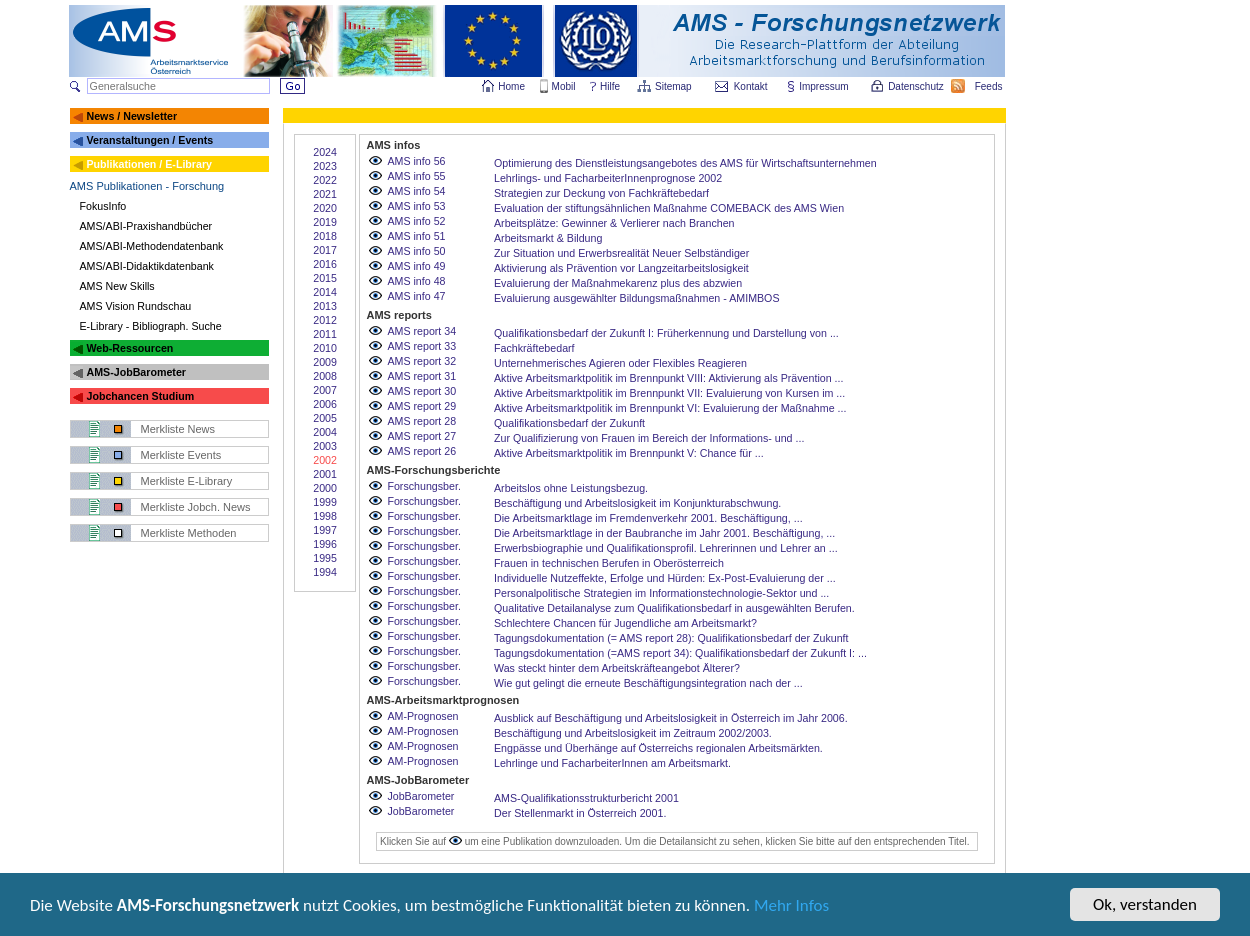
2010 (325, 348)
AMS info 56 (416, 161)
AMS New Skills (117, 286)
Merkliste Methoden (189, 533)
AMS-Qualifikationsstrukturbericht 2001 (586, 798)
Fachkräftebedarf (534, 348)
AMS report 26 (421, 451)
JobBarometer (420, 796)
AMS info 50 (416, 251)
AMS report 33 (421, 346)
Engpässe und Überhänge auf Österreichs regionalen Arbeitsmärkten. (658, 748)
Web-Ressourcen (129, 348)
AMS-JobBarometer (135, 372)
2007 (325, 390)
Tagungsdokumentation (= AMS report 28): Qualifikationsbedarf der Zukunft (671, 638)
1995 (325, 558)
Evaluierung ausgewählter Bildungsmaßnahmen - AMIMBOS (637, 298)
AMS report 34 (421, 331)
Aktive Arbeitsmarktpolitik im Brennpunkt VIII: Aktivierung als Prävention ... (668, 378)
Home (511, 86)
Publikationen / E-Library (149, 164)
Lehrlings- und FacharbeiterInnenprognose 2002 (608, 178)
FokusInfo (103, 206)
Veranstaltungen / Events (149, 140)
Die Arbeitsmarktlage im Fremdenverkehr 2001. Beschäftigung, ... (648, 518)
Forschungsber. (423, 486)
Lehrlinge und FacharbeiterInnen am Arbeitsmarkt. (612, 763)
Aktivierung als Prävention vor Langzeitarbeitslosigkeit (621, 268)
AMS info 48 (416, 281)
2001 (325, 474)
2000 (325, 488)
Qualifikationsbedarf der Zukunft (569, 423)
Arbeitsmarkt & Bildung (548, 238)
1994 (325, 572)
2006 (325, 404)
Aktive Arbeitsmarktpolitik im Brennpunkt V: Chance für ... (629, 453)
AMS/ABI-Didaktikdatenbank (147, 266)
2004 (325, 432)
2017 (325, 250)
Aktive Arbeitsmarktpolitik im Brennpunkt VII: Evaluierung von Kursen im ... (669, 393)
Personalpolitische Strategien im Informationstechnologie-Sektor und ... (661, 593)
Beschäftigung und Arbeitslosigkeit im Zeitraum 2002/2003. (633, 733)
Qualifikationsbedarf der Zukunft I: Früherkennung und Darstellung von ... (666, 333)
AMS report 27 (421, 436)
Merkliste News (178, 429)
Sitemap (674, 86)
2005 (325, 418)
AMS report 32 (421, 361)
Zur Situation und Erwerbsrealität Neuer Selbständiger (621, 253)
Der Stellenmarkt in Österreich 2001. (580, 813)
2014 (325, 292)
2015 (325, 278)
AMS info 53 (416, 206)
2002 (325, 460)
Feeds (990, 86)
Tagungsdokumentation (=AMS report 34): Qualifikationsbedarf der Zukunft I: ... (680, 653)
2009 (325, 362)
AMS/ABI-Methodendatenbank (152, 246)
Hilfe (610, 86)
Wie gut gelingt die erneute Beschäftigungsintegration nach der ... (648, 683)
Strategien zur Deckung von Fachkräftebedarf (601, 193)
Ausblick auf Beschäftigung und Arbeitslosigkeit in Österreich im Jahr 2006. (671, 718)
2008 (325, 376)
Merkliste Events (181, 455)
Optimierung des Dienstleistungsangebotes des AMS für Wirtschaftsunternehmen (685, 163)
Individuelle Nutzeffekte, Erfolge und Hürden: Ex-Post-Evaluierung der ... (665, 578)
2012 (325, 320)
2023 (325, 166)
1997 (325, 530)
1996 (325, 544)
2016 (325, 264)
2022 (325, 180)
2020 (325, 208)
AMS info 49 (416, 266)
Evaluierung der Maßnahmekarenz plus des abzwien (618, 283)
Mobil (564, 86)
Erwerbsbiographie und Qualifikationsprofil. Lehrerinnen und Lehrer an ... (666, 548)
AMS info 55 (416, 176)
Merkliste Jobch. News (196, 507)
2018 (325, 236)
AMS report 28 (421, 421)
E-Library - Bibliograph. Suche (151, 326)
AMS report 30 (421, 391)
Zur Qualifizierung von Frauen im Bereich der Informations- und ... (649, 438)
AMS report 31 (421, 376)
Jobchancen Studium (140, 396)
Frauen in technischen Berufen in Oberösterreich (609, 563)
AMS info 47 (416, 296)
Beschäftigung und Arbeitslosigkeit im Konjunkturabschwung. (637, 503)
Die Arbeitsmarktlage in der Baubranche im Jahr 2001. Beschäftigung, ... (664, 533)
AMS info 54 (416, 191)
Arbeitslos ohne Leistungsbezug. (571, 488)
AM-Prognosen (422, 716)
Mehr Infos (791, 911)
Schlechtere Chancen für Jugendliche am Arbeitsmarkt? (625, 623)
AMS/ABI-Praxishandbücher (146, 226)
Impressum (824, 86)
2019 (325, 222)
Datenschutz (917, 86)
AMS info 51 (416, 236)
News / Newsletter (131, 116)
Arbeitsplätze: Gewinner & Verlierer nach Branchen (614, 223)
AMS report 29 (421, 406)
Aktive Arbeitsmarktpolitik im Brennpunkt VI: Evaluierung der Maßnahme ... (670, 408)
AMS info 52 (416, 221)
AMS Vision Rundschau (136, 306)
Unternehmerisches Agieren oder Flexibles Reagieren (620, 363)
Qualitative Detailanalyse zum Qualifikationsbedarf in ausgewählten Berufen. (674, 608)
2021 (325, 194)
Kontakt (751, 86)
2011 (325, 334)
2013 (325, 306)
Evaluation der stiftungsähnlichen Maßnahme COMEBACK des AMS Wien (669, 208)
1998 (325, 516)
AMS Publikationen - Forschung (147, 186)
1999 (325, 502)
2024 (325, 152)
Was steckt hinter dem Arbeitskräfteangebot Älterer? (617, 668)
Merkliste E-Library (187, 481)
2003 (325, 446)
